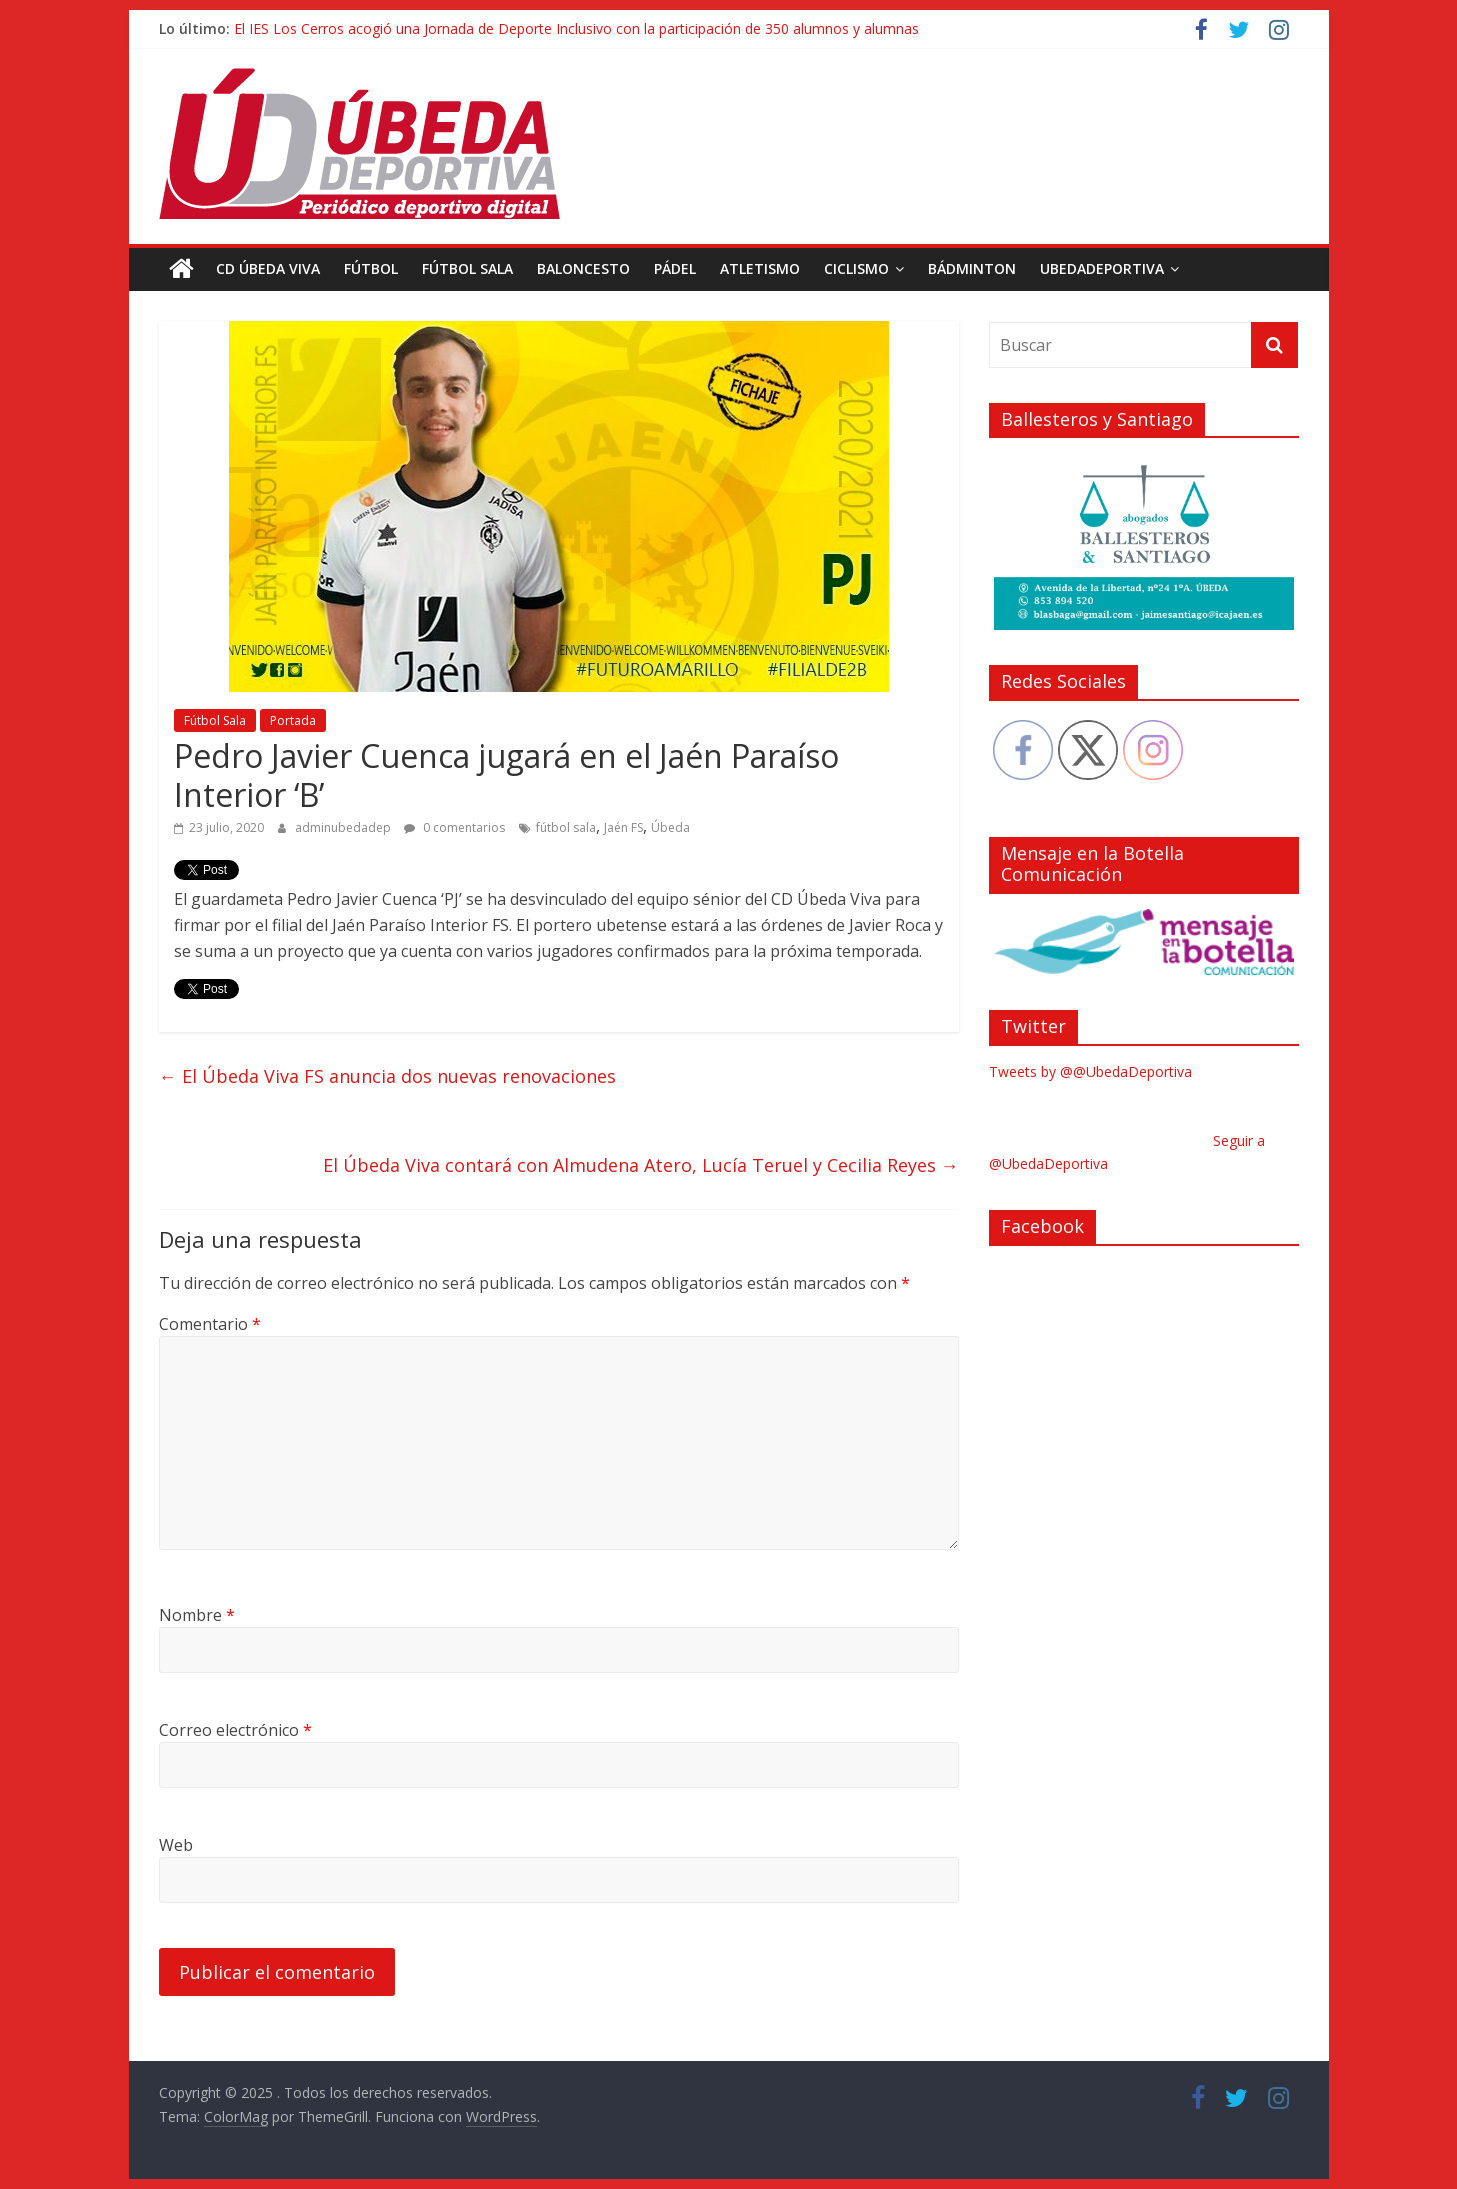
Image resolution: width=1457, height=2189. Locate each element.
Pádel (675, 268)
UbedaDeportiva (1102, 268)
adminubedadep (344, 827)
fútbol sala (566, 827)
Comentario (210, 1324)
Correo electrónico (235, 1730)
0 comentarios (454, 827)
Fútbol (371, 268)
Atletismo (760, 268)
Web (176, 1845)
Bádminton (972, 268)
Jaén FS (623, 827)
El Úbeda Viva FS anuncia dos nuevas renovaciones (387, 1076)
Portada (293, 720)
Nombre (197, 1615)
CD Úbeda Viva (268, 268)
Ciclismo (856, 268)
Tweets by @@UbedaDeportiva (1090, 1071)
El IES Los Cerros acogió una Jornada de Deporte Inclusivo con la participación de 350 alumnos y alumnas (576, 28)
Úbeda (670, 827)
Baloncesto (583, 268)
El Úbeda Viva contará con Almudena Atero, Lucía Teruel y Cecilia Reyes (641, 1165)
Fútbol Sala (467, 268)
